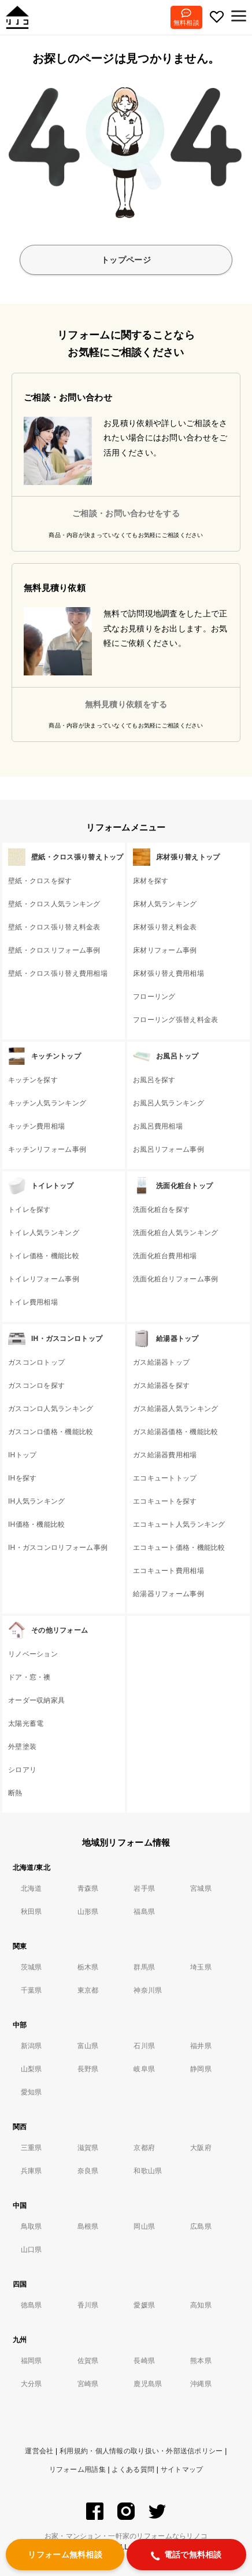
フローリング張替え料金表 (175, 1020)
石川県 (144, 2046)
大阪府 (201, 2148)
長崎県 (144, 2361)
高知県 (201, 2305)
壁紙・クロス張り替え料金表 (54, 927)
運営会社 (39, 2451)
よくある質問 (133, 2469)
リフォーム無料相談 (65, 2554)
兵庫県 (31, 2171)
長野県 (88, 2069)
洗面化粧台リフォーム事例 (175, 1279)
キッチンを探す (33, 1080)
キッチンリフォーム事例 (47, 1149)
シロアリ (22, 1770)
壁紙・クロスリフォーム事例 (54, 950)
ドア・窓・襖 (29, 1677)
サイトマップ (182, 2469)
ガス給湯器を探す (161, 1385)
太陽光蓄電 (25, 1723)
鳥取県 (31, 2226)
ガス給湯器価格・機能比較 (175, 1432)
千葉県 (31, 1990)
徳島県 (31, 2305)
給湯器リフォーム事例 (168, 1594)
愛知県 (31, 2092)
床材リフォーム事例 (165, 950)
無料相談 (186, 22)
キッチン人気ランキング (47, 1103)
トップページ (126, 259)
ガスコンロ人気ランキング (50, 1409)
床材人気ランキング (165, 904)
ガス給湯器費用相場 (165, 1455)
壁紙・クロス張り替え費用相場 (58, 973)
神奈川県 (148, 1990)
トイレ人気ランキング (43, 1233)
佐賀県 (88, 2361)
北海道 (31, 1888)
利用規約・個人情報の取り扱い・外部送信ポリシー (141, 2451)
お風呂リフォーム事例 (168, 1149)
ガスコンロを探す (36, 1385)
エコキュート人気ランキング (179, 1524)
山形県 (88, 1912)
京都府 (144, 2148)
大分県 (31, 2384)
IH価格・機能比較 (36, 1524)
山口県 (31, 2250)
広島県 (201, 2226)
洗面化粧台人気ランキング (175, 1233)
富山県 (88, 2046)
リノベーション (33, 1654)
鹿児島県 (148, 2384)
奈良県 (88, 2171)
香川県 (88, 2305)
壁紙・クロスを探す (40, 881)
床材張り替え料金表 (165, 927)
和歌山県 (148, 2171)
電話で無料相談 (186, 2555)
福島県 (144, 1912)
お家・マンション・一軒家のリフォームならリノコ (126, 2536)
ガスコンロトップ (36, 1362)
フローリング (154, 997)
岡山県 (144, 2226)
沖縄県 (201, 2384)
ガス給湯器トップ (161, 1362)
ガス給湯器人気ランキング (175, 1409)
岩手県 (144, 1888)
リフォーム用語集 (77, 2469)
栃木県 (88, 1967)
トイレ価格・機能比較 (43, 1256)
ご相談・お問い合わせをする (126, 513)
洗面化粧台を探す (161, 1210)
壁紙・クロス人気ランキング (54, 904)
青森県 (88, 1888)
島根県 (88, 2226)
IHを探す (22, 1478)
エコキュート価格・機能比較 (179, 1548)
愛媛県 (144, 2305)
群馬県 (144, 1967)
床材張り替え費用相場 (168, 973)
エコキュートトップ (165, 1478)
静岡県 (201, 2069)
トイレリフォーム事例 (43, 1279)
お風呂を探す (154, 1080)
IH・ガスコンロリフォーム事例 (58, 1548)
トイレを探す (29, 1210)
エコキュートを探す (165, 1501)
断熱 (15, 1793)
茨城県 (31, 1967)
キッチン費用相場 (36, 1126)
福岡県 (31, 2361)
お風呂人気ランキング (168, 1103)
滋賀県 (88, 2148)
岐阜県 (144, 2069)
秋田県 (31, 1912)
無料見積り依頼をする (126, 704)
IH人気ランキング (36, 1501)
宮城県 (201, 1888)
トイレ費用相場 (33, 1302)
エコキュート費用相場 (168, 1571)
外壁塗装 (22, 1747)
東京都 (88, 1990)
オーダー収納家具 (36, 1700)
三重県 (31, 2148)
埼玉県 (201, 1967)
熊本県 (201, 2361)
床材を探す (150, 881)
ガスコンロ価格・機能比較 (50, 1432)
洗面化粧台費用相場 (165, 1256)
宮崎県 (88, 2384)
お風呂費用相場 (158, 1126)
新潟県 (31, 2046)
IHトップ (22, 1455)
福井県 (201, 2046)
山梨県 (31, 2069)
